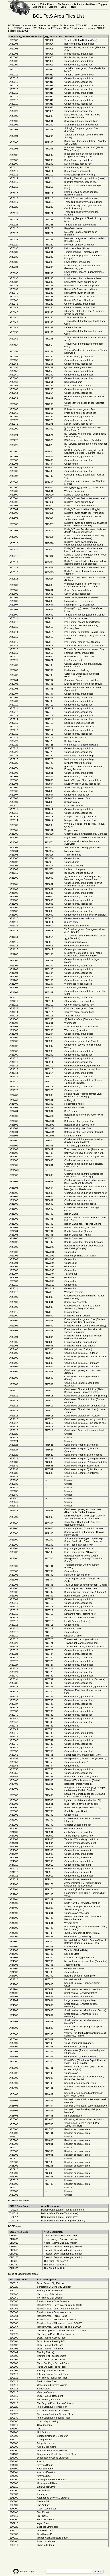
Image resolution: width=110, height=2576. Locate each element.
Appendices (39, 7)
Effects (50, 4)
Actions (78, 4)
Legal (63, 7)
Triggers (102, 4)
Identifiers (90, 4)
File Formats (64, 4)
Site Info (53, 7)
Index (33, 4)
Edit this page (27, 2571)
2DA (42, 4)
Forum (73, 7)
